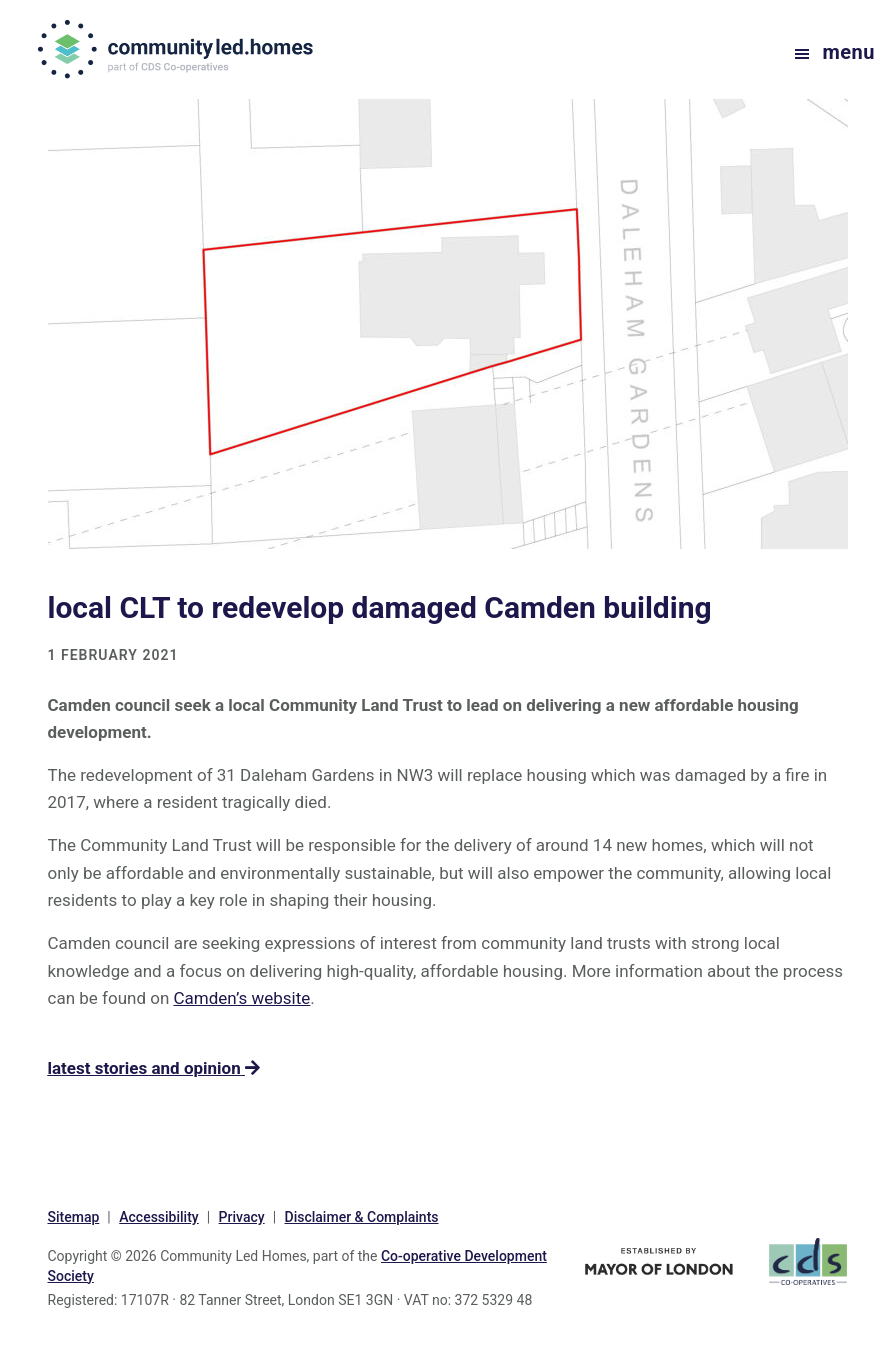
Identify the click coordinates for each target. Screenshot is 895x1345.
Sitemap (74, 1217)
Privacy (242, 1217)
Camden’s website (242, 998)
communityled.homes (177, 49)
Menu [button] (848, 52)
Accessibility (158, 1217)
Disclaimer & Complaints (362, 1217)
